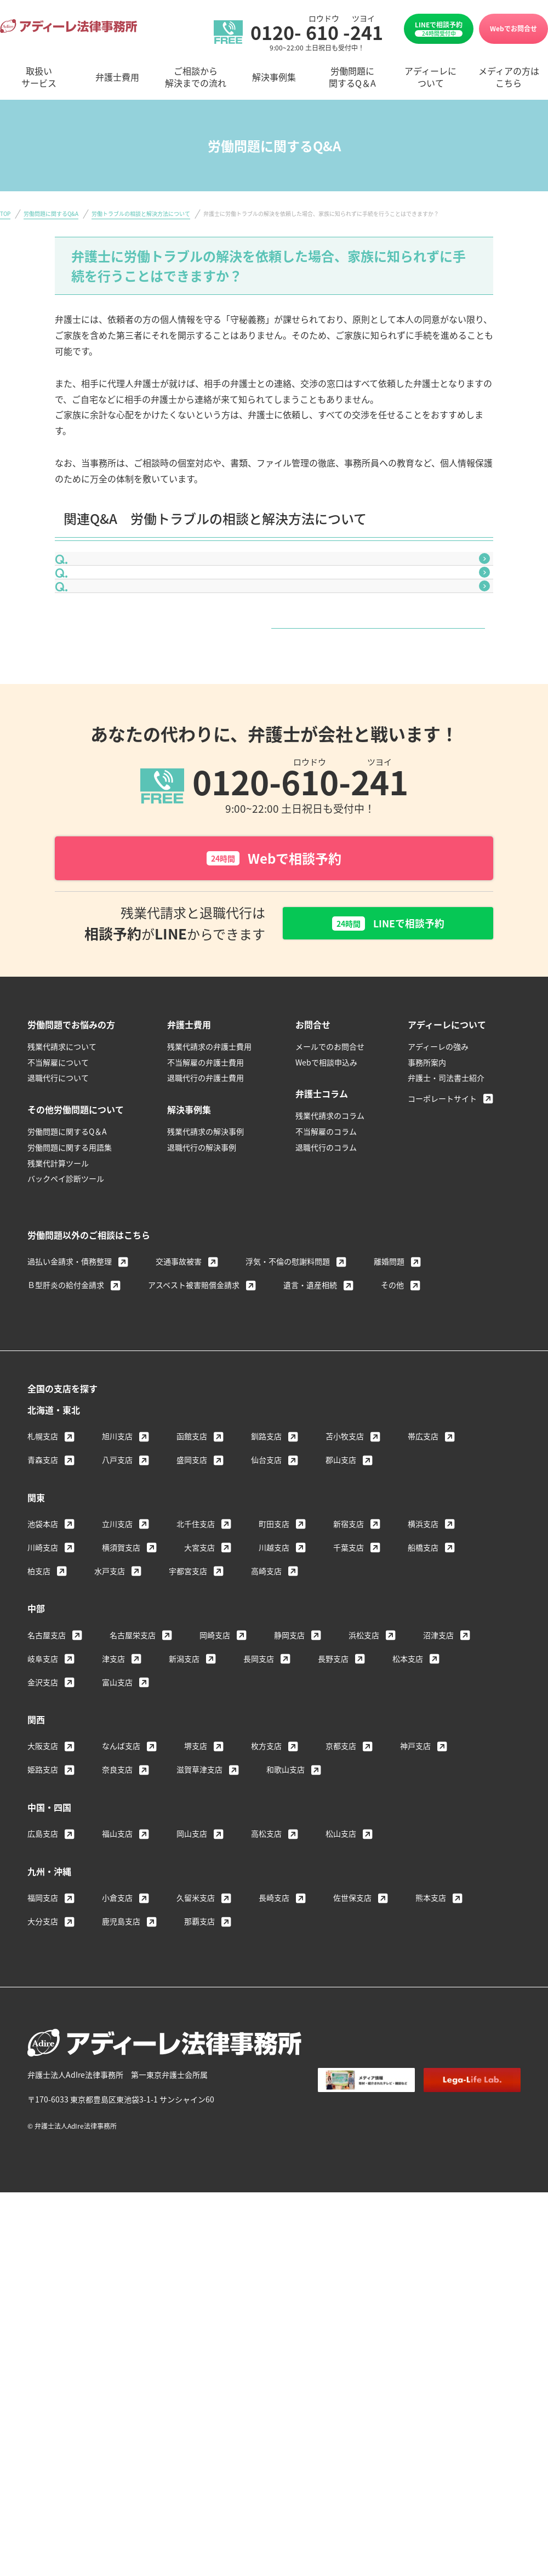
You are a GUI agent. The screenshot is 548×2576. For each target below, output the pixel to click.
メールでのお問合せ (329, 1147)
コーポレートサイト (442, 1198)
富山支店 (117, 1782)
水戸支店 (109, 1671)
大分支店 (42, 2021)
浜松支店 (364, 1735)
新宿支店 (348, 1623)
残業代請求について (61, 1147)
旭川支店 (117, 1536)
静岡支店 (289, 1735)
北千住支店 (195, 1623)
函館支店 (191, 1536)
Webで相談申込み (326, 1162)
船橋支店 (423, 1647)
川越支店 (274, 1647)
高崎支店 (266, 1671)
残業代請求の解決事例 (205, 1232)
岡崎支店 (214, 1735)
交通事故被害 (179, 1362)
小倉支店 (117, 1998)
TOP (5, 213)
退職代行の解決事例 (201, 1248)
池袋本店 (42, 1623)
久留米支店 (195, 1998)
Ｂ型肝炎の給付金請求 (65, 1385)
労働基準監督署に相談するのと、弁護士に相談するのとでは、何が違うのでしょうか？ (255, 570)
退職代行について (58, 1178)
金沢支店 (42, 1782)
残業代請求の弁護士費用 (209, 1147)
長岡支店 (258, 1758)
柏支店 (38, 1671)
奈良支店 (117, 1870)
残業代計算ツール (58, 1263)
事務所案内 (427, 1162)
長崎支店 (274, 1998)
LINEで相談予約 (439, 28)
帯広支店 (423, 1536)
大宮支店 (199, 1647)
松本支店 (407, 1758)
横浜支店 (423, 1623)
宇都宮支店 (188, 1671)
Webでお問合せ (513, 28)
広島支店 (42, 1934)
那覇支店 (199, 2021)
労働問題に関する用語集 (69, 1248)
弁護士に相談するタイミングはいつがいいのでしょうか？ (198, 608)
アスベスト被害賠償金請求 (193, 1385)
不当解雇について (58, 1162)
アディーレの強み (438, 1147)
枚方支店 (266, 1846)
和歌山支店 (285, 1870)
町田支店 (274, 1623)
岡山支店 (191, 1934)
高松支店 (266, 1934)
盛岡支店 (191, 1560)
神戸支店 (415, 1846)
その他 (392, 1385)
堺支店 (195, 1846)
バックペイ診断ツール (65, 1279)
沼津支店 (438, 1735)
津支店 (113, 1758)
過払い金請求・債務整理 (69, 1362)
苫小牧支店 (345, 1536)
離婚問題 (389, 1362)
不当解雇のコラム (326, 1232)
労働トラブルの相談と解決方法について (141, 213)
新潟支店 (184, 1758)
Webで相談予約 (274, 956)
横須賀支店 (121, 1647)
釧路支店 (266, 1536)
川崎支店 (42, 1647)
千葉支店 (348, 1647)
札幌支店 (42, 1536)
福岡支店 (42, 1998)
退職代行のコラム (326, 1248)
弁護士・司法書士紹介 (446, 1178)
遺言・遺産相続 (310, 1385)
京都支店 (341, 1846)
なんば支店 (121, 1846)
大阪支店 (42, 1846)
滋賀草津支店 (199, 1870)
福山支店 (117, 1934)
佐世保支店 (352, 1998)
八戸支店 (117, 1560)
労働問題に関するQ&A (51, 213)
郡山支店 (341, 1560)
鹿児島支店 (121, 2021)
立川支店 (117, 1623)
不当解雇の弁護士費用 (205, 1162)
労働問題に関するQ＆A (67, 1232)
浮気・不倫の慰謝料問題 (288, 1362)
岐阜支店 (42, 1758)
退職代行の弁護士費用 (205, 1178)
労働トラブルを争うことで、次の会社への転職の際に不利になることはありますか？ (250, 646)
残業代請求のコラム (329, 1216)
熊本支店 (430, 1998)
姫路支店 (42, 1870)
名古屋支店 (46, 1735)
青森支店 (42, 1560)
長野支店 (333, 1758)
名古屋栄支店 (133, 1735)
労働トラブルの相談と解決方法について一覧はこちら (270, 710)
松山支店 (341, 1934)
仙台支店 (266, 1560)
